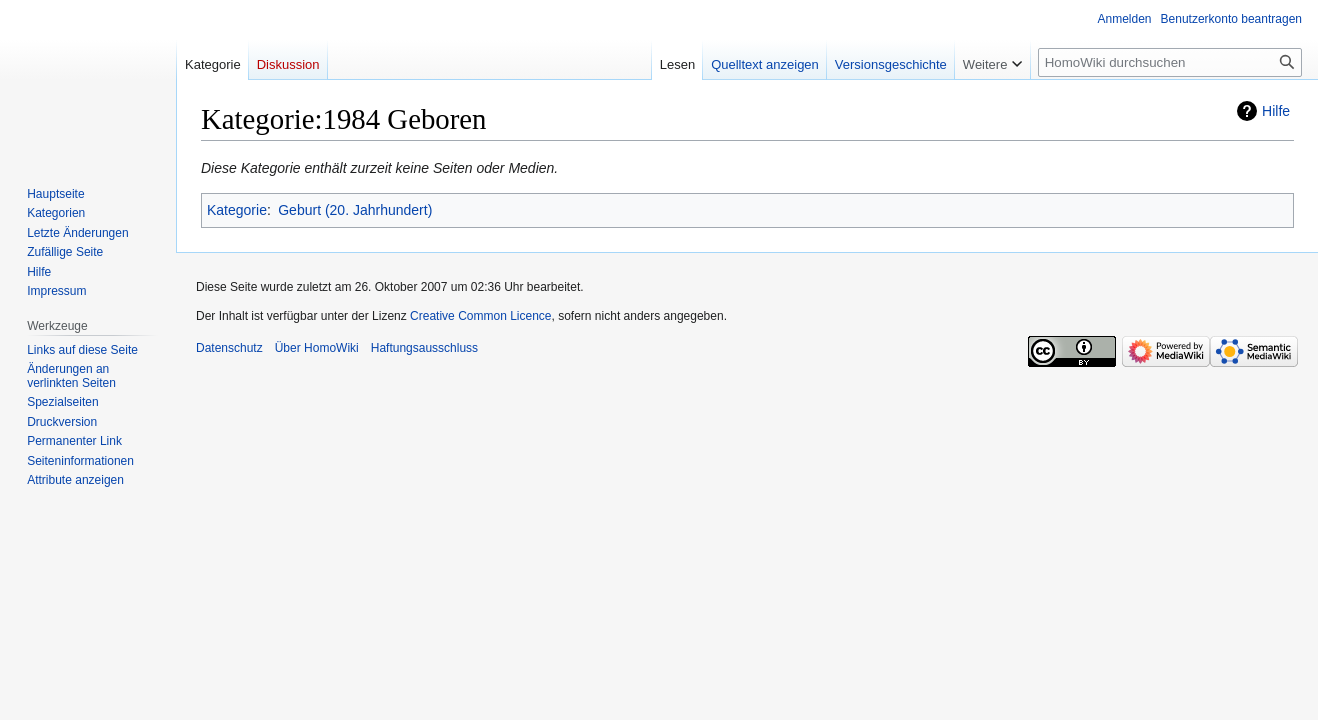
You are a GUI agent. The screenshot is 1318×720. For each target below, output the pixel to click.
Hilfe (1276, 111)
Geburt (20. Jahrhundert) (355, 210)
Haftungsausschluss (424, 348)
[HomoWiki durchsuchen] (1170, 62)
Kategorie (237, 210)
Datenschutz (229, 348)
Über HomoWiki (317, 348)
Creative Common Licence (480, 316)
